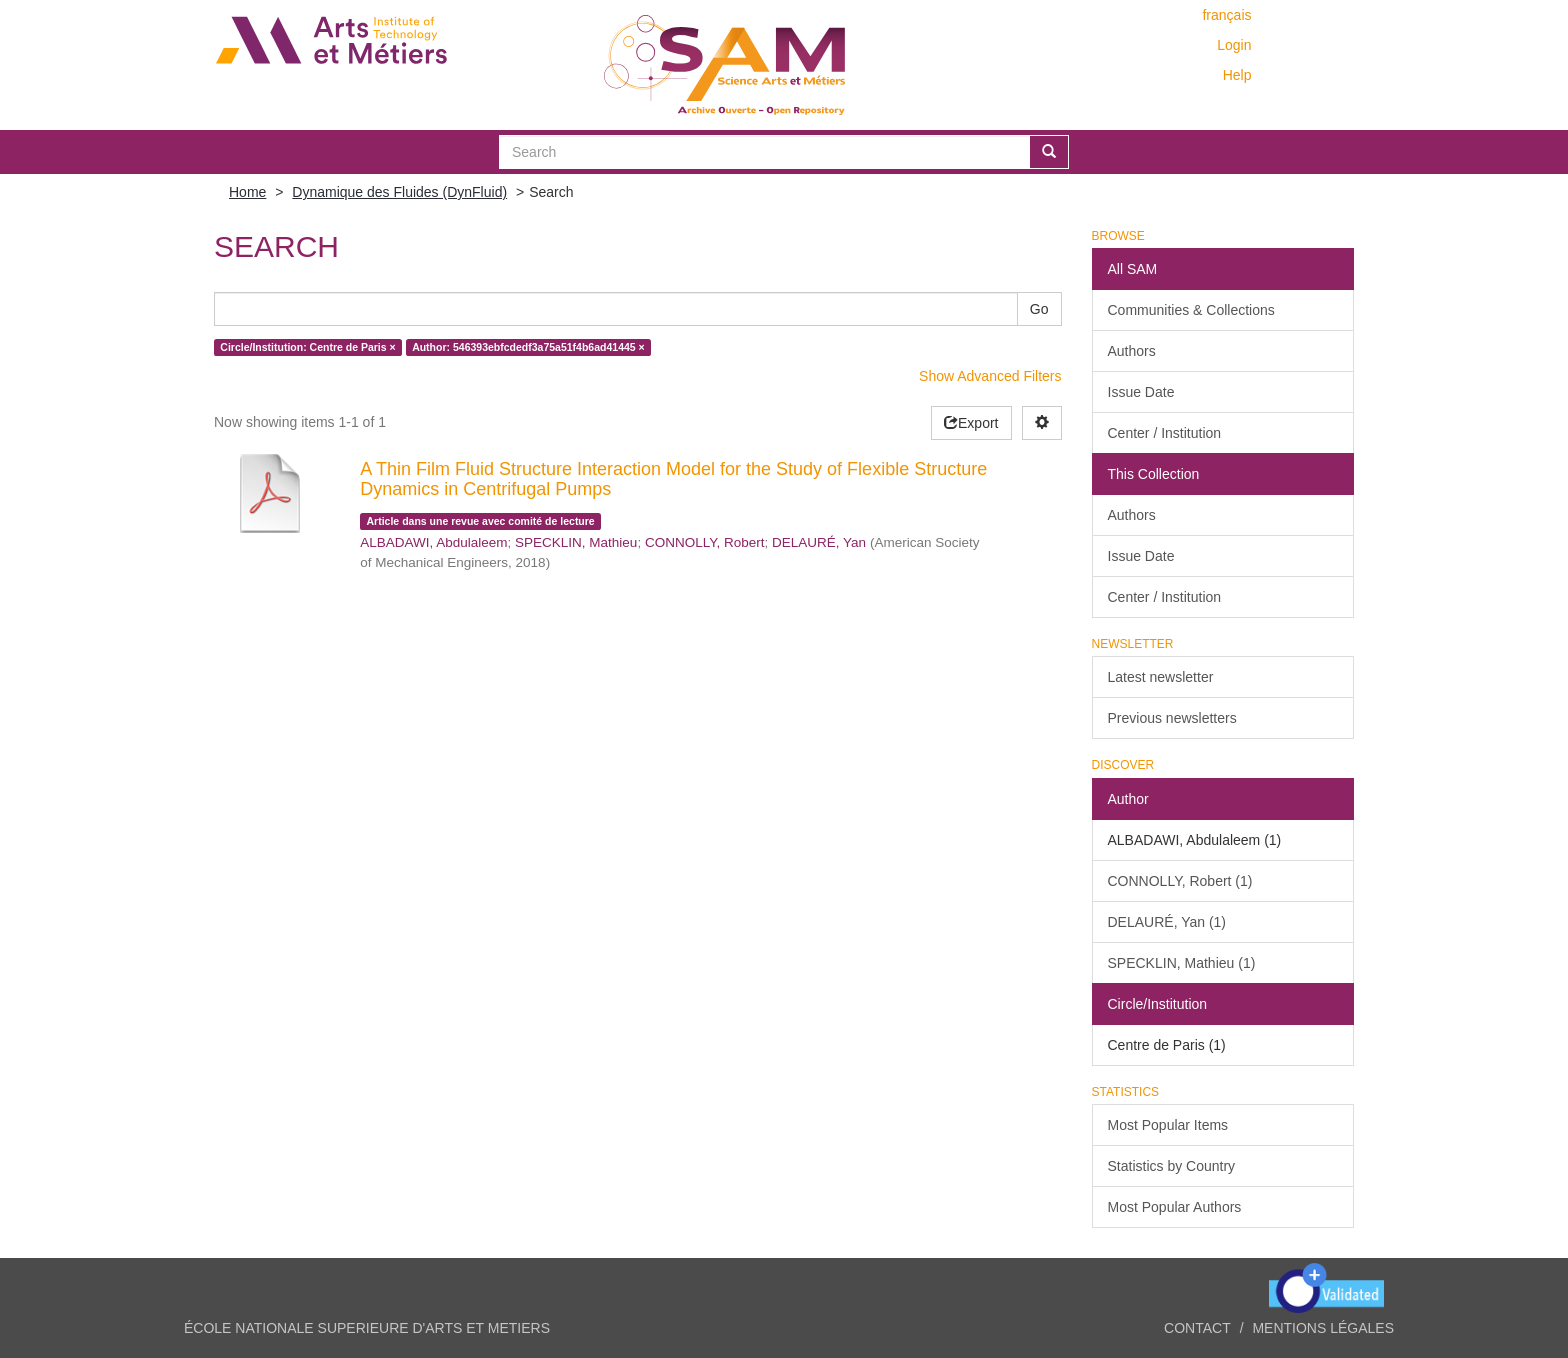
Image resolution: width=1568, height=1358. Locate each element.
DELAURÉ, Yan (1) (1167, 922)
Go (1039, 309)
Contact (1197, 1328)
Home (247, 192)
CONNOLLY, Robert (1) (1180, 881)
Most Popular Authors (1175, 1207)
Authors (1132, 351)
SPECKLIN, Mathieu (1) (1182, 963)
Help (1237, 75)
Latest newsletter (1161, 677)
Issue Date (1141, 392)
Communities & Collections (1191, 310)
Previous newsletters (1172, 718)
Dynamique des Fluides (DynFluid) (399, 192)
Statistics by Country (1172, 1166)
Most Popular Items (1168, 1125)
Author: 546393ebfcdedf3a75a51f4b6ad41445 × (528, 347)
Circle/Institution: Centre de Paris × (307, 347)
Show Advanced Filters (990, 376)
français (1226, 15)
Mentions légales (1323, 1328)
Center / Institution (1165, 433)
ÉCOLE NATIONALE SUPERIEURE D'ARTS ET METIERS (367, 1328)
